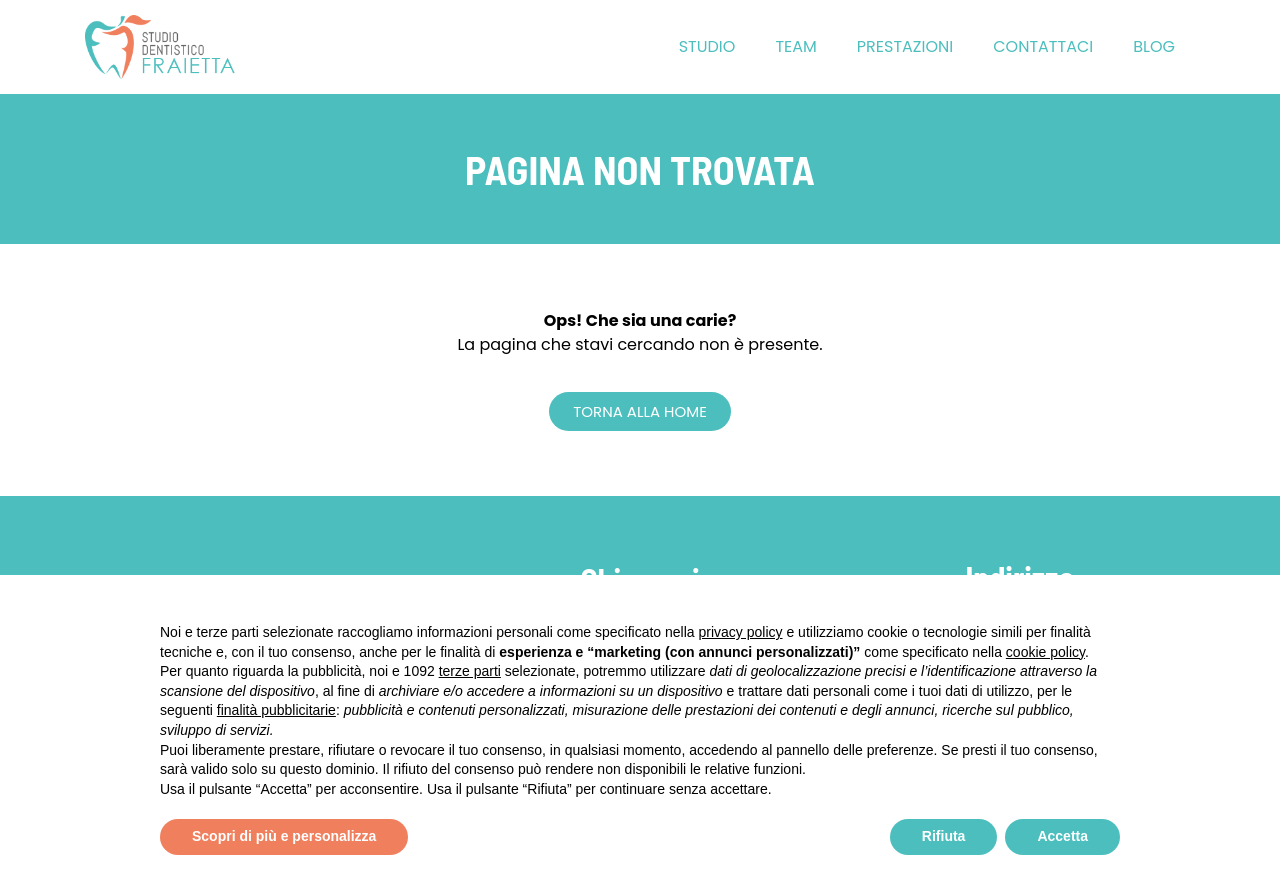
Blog (1154, 46)
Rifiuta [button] (944, 836)
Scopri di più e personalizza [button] (284, 836)
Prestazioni (905, 46)
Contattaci (1043, 46)
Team (795, 46)
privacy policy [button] (741, 632)
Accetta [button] (1062, 836)
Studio (707, 46)
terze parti (470, 671)
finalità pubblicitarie (276, 710)
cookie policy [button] (1045, 652)
